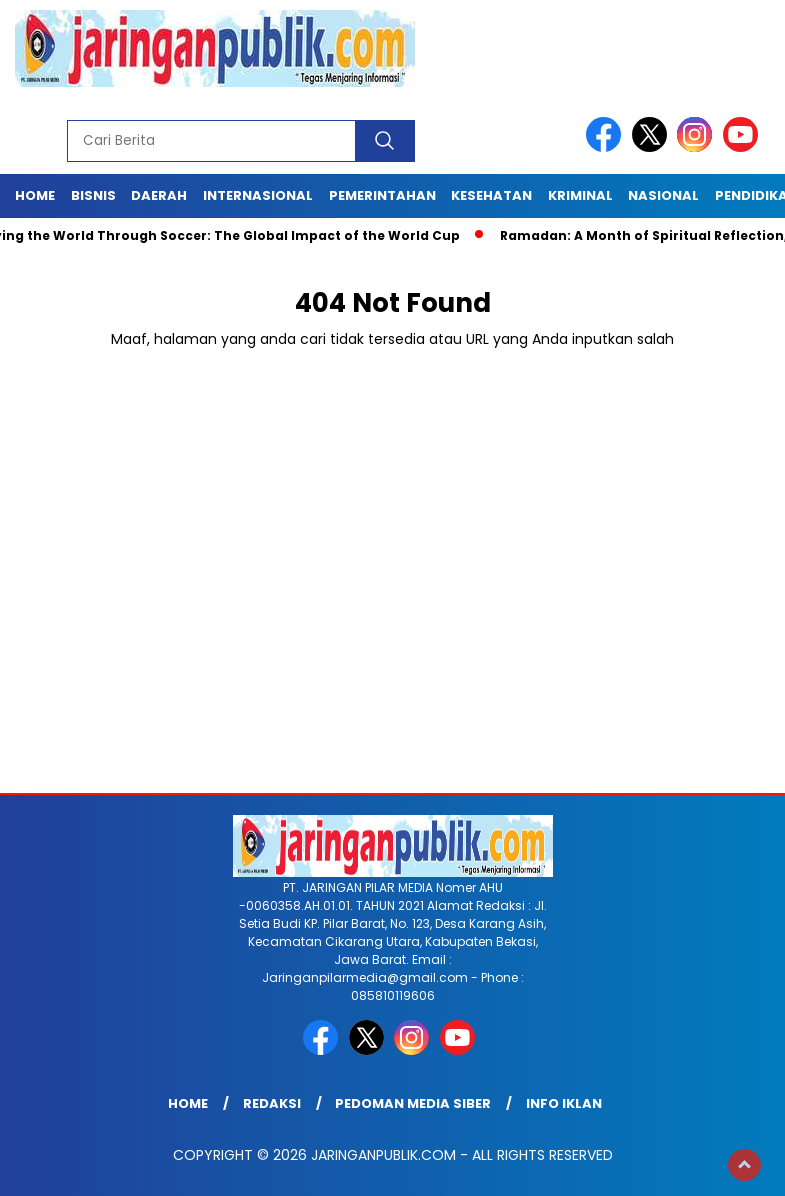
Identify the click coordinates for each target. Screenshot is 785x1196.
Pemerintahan (382, 195)
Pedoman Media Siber (413, 1103)
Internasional (258, 195)
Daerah (159, 195)
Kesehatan (491, 195)
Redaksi (272, 1103)
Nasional (663, 195)
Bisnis (93, 195)
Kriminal (580, 195)
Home (35, 195)
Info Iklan (564, 1103)
